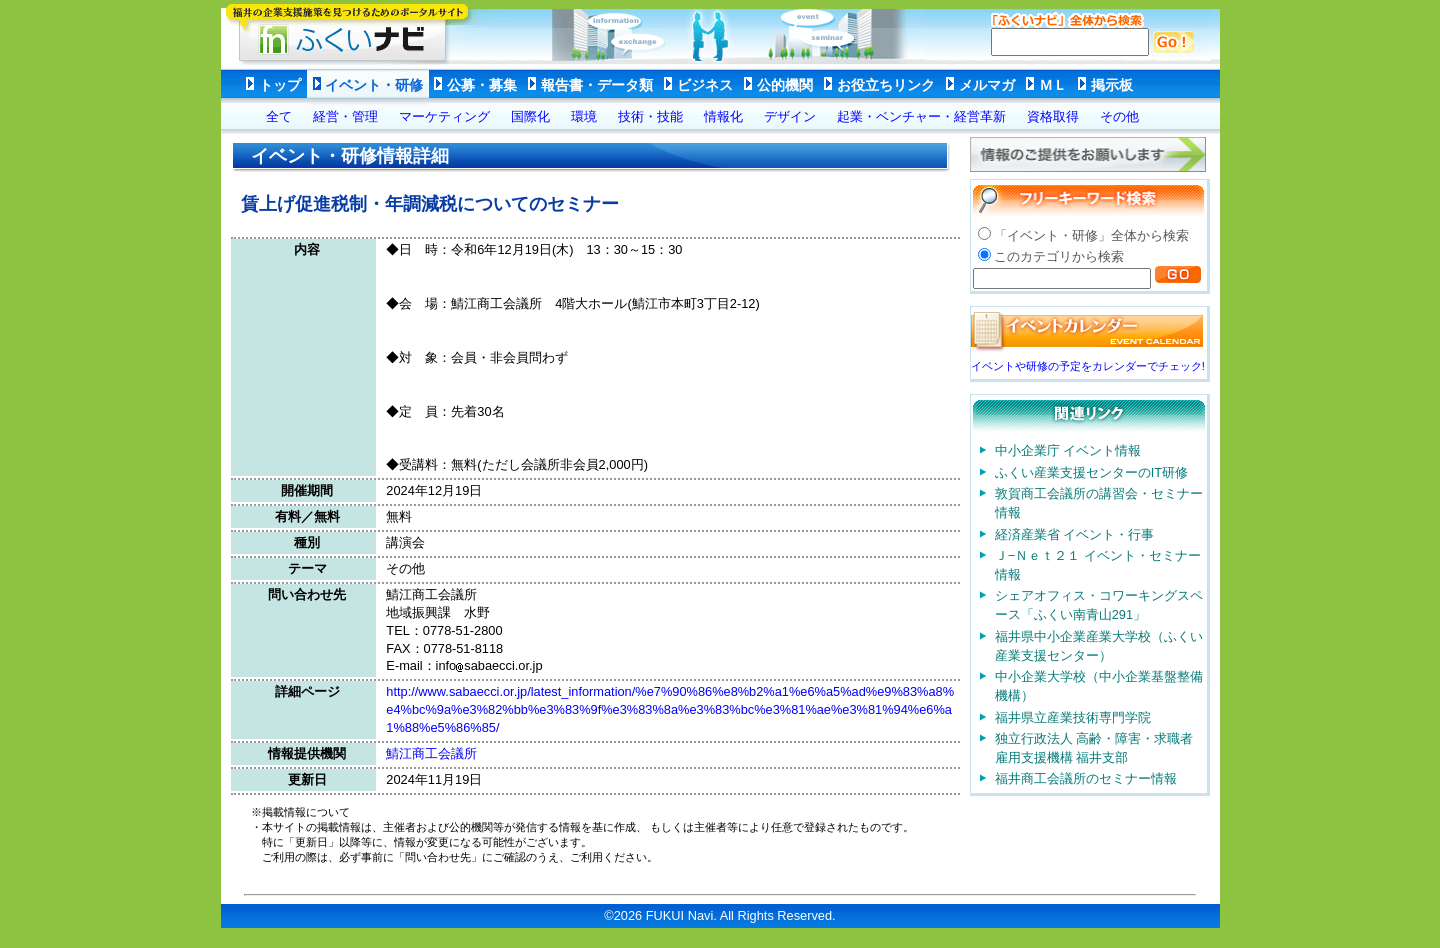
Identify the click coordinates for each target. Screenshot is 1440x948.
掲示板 (1112, 85)
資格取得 (1053, 116)
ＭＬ (1053, 85)
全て (279, 116)
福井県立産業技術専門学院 (1073, 717)
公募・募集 (482, 85)
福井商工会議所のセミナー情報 (1086, 778)
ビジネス (705, 85)
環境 (584, 116)
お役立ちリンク (886, 85)
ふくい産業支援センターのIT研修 (1091, 472)
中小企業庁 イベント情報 (1068, 450)
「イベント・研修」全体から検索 (1091, 235)
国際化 (530, 116)
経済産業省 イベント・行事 (1075, 534)
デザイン (790, 116)
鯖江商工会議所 (431, 753)
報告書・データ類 (597, 85)
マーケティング (444, 116)
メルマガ (987, 85)
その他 (1119, 116)
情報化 (723, 116)
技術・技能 (650, 116)
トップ (280, 85)
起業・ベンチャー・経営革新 (921, 116)
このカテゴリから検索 (1059, 256)
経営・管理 (345, 116)
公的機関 (785, 85)
